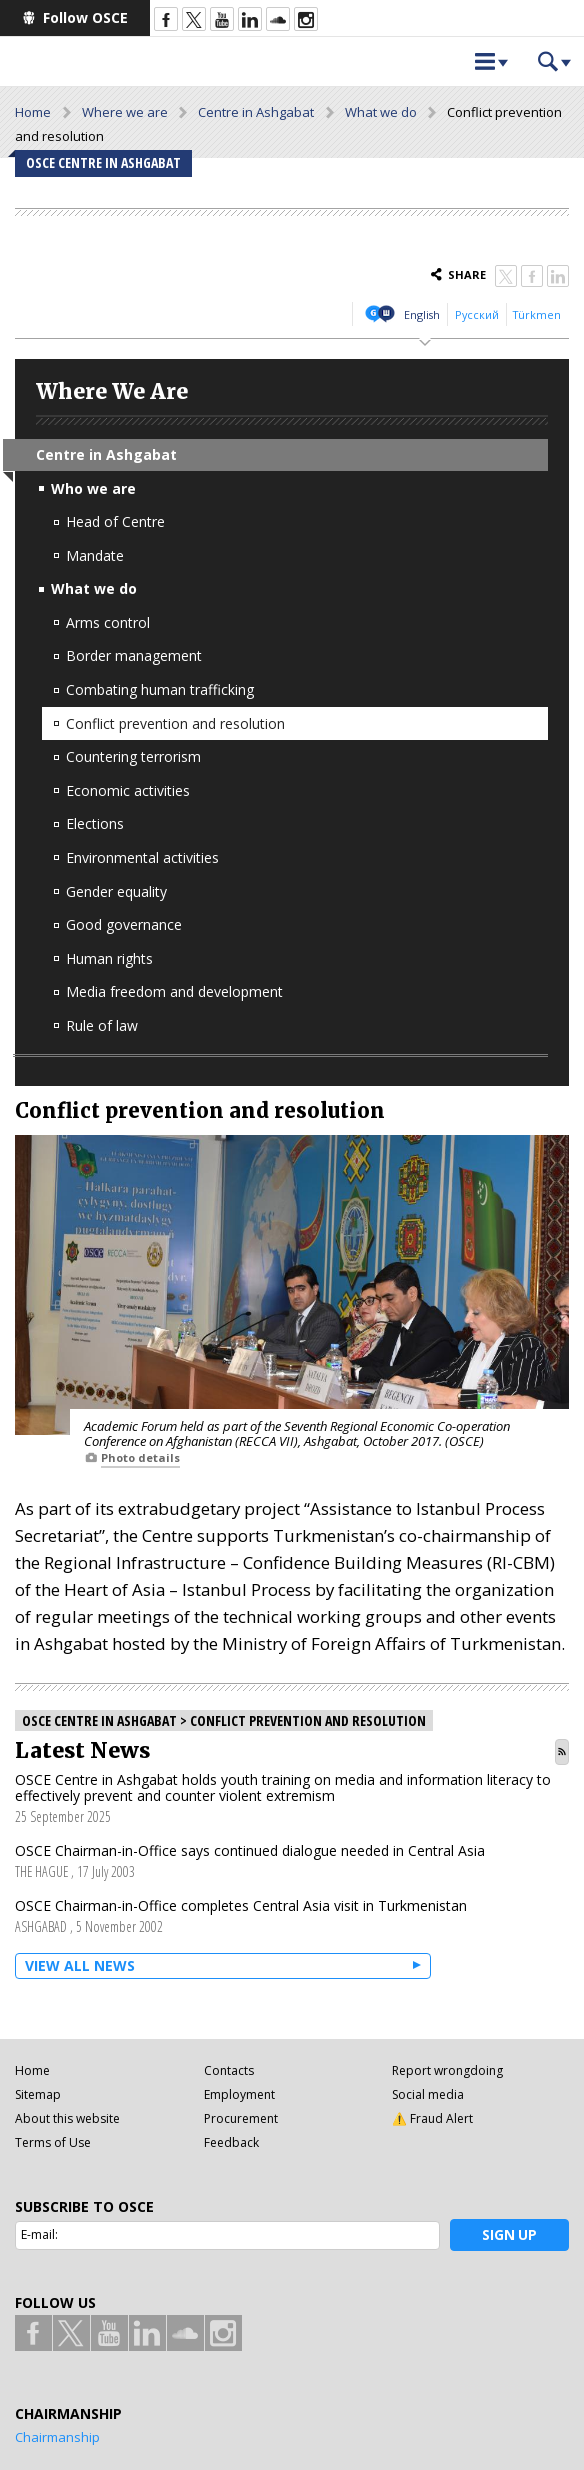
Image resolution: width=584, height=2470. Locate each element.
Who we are (93, 488)
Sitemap (38, 2094)
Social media (428, 2094)
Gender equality (116, 891)
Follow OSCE (85, 17)
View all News (80, 1965)
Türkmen (537, 314)
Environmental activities (142, 857)
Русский (477, 314)
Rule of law (102, 1025)
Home (33, 112)
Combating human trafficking (160, 689)
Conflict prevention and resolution (175, 723)
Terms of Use (53, 2142)
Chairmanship (57, 2437)
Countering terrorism (133, 756)
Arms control (108, 622)
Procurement (241, 2118)
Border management (134, 655)
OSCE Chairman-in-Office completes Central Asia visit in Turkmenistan (241, 1905)
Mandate (95, 555)
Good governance (124, 924)
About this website (67, 2118)
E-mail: (39, 2234)
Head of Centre (115, 521)
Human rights (109, 958)
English (422, 314)
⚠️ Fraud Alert (432, 2118)
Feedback (231, 2142)
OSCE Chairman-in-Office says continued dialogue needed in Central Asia (250, 1850)
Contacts (229, 2070)
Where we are (125, 112)
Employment (239, 2094)
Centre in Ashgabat (256, 112)
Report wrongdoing (447, 2070)
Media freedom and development (174, 991)
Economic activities (128, 790)
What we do (381, 112)
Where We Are (112, 391)
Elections (95, 823)
